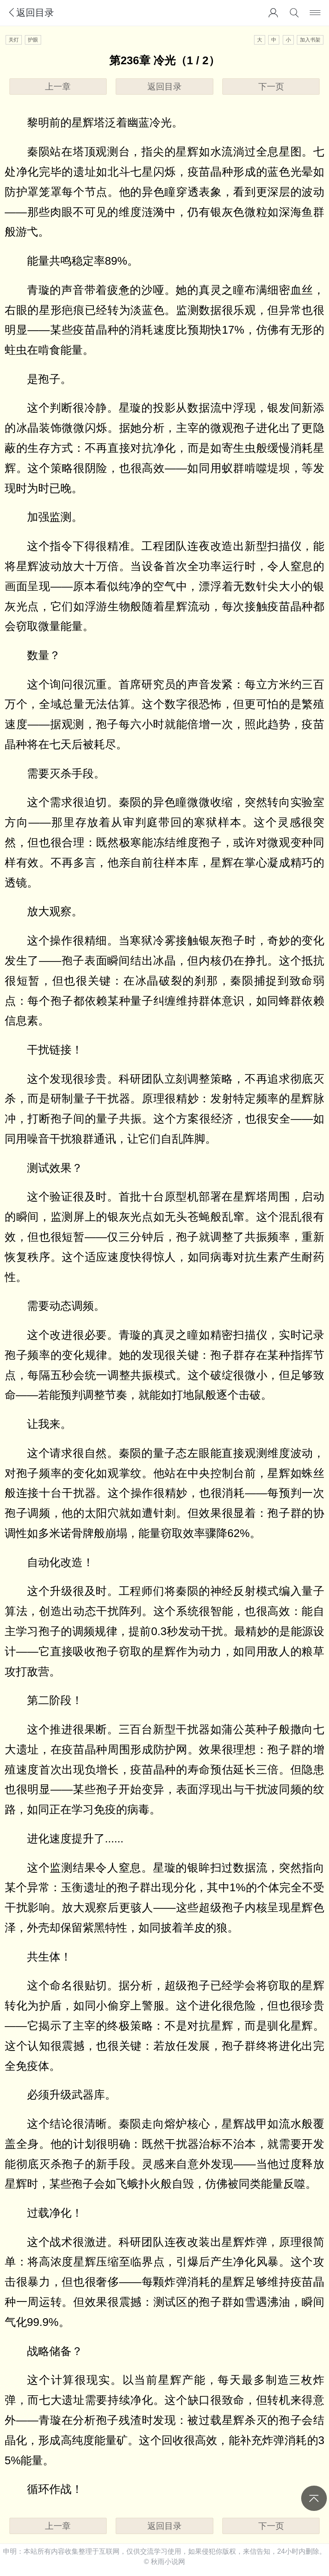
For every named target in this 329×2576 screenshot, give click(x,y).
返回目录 (30, 12)
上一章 (58, 86)
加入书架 (310, 40)
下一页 (271, 86)
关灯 (14, 40)
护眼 (33, 40)
